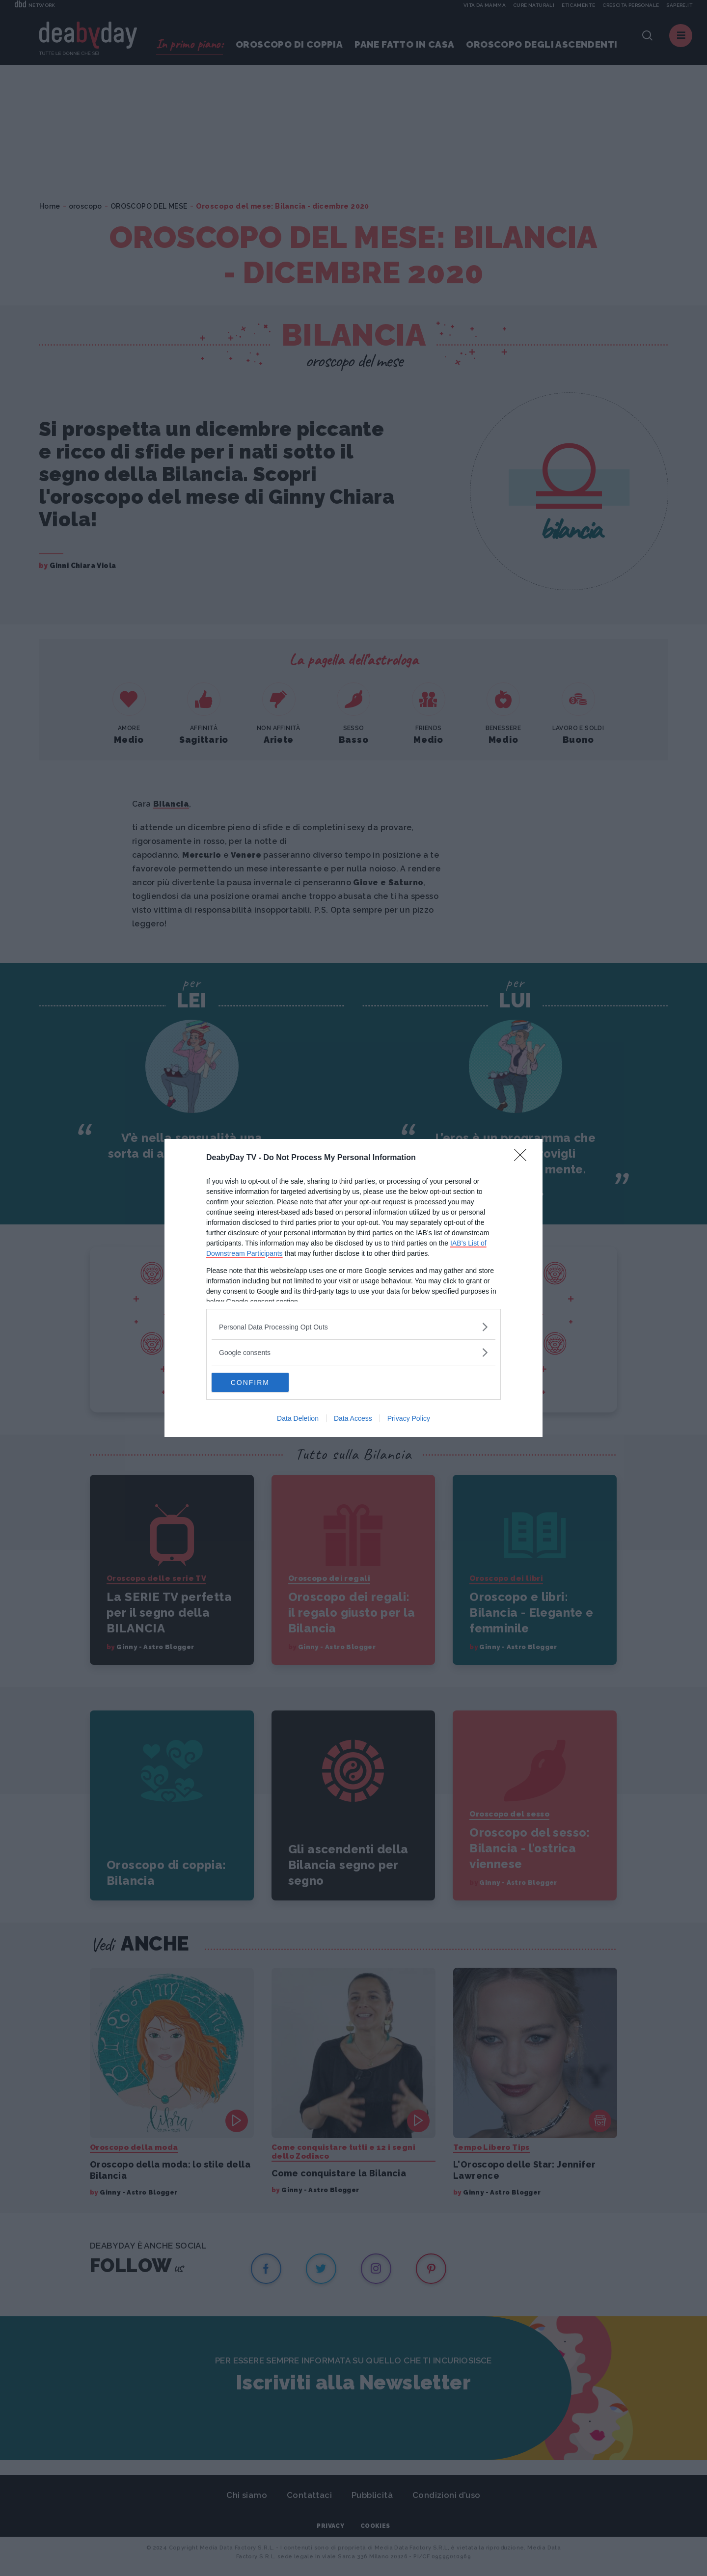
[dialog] (353, 1288)
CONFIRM (258, 1382)
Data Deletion (298, 1419)
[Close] (523, 1158)
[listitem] (353, 1327)
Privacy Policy (408, 1419)
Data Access (353, 1419)
